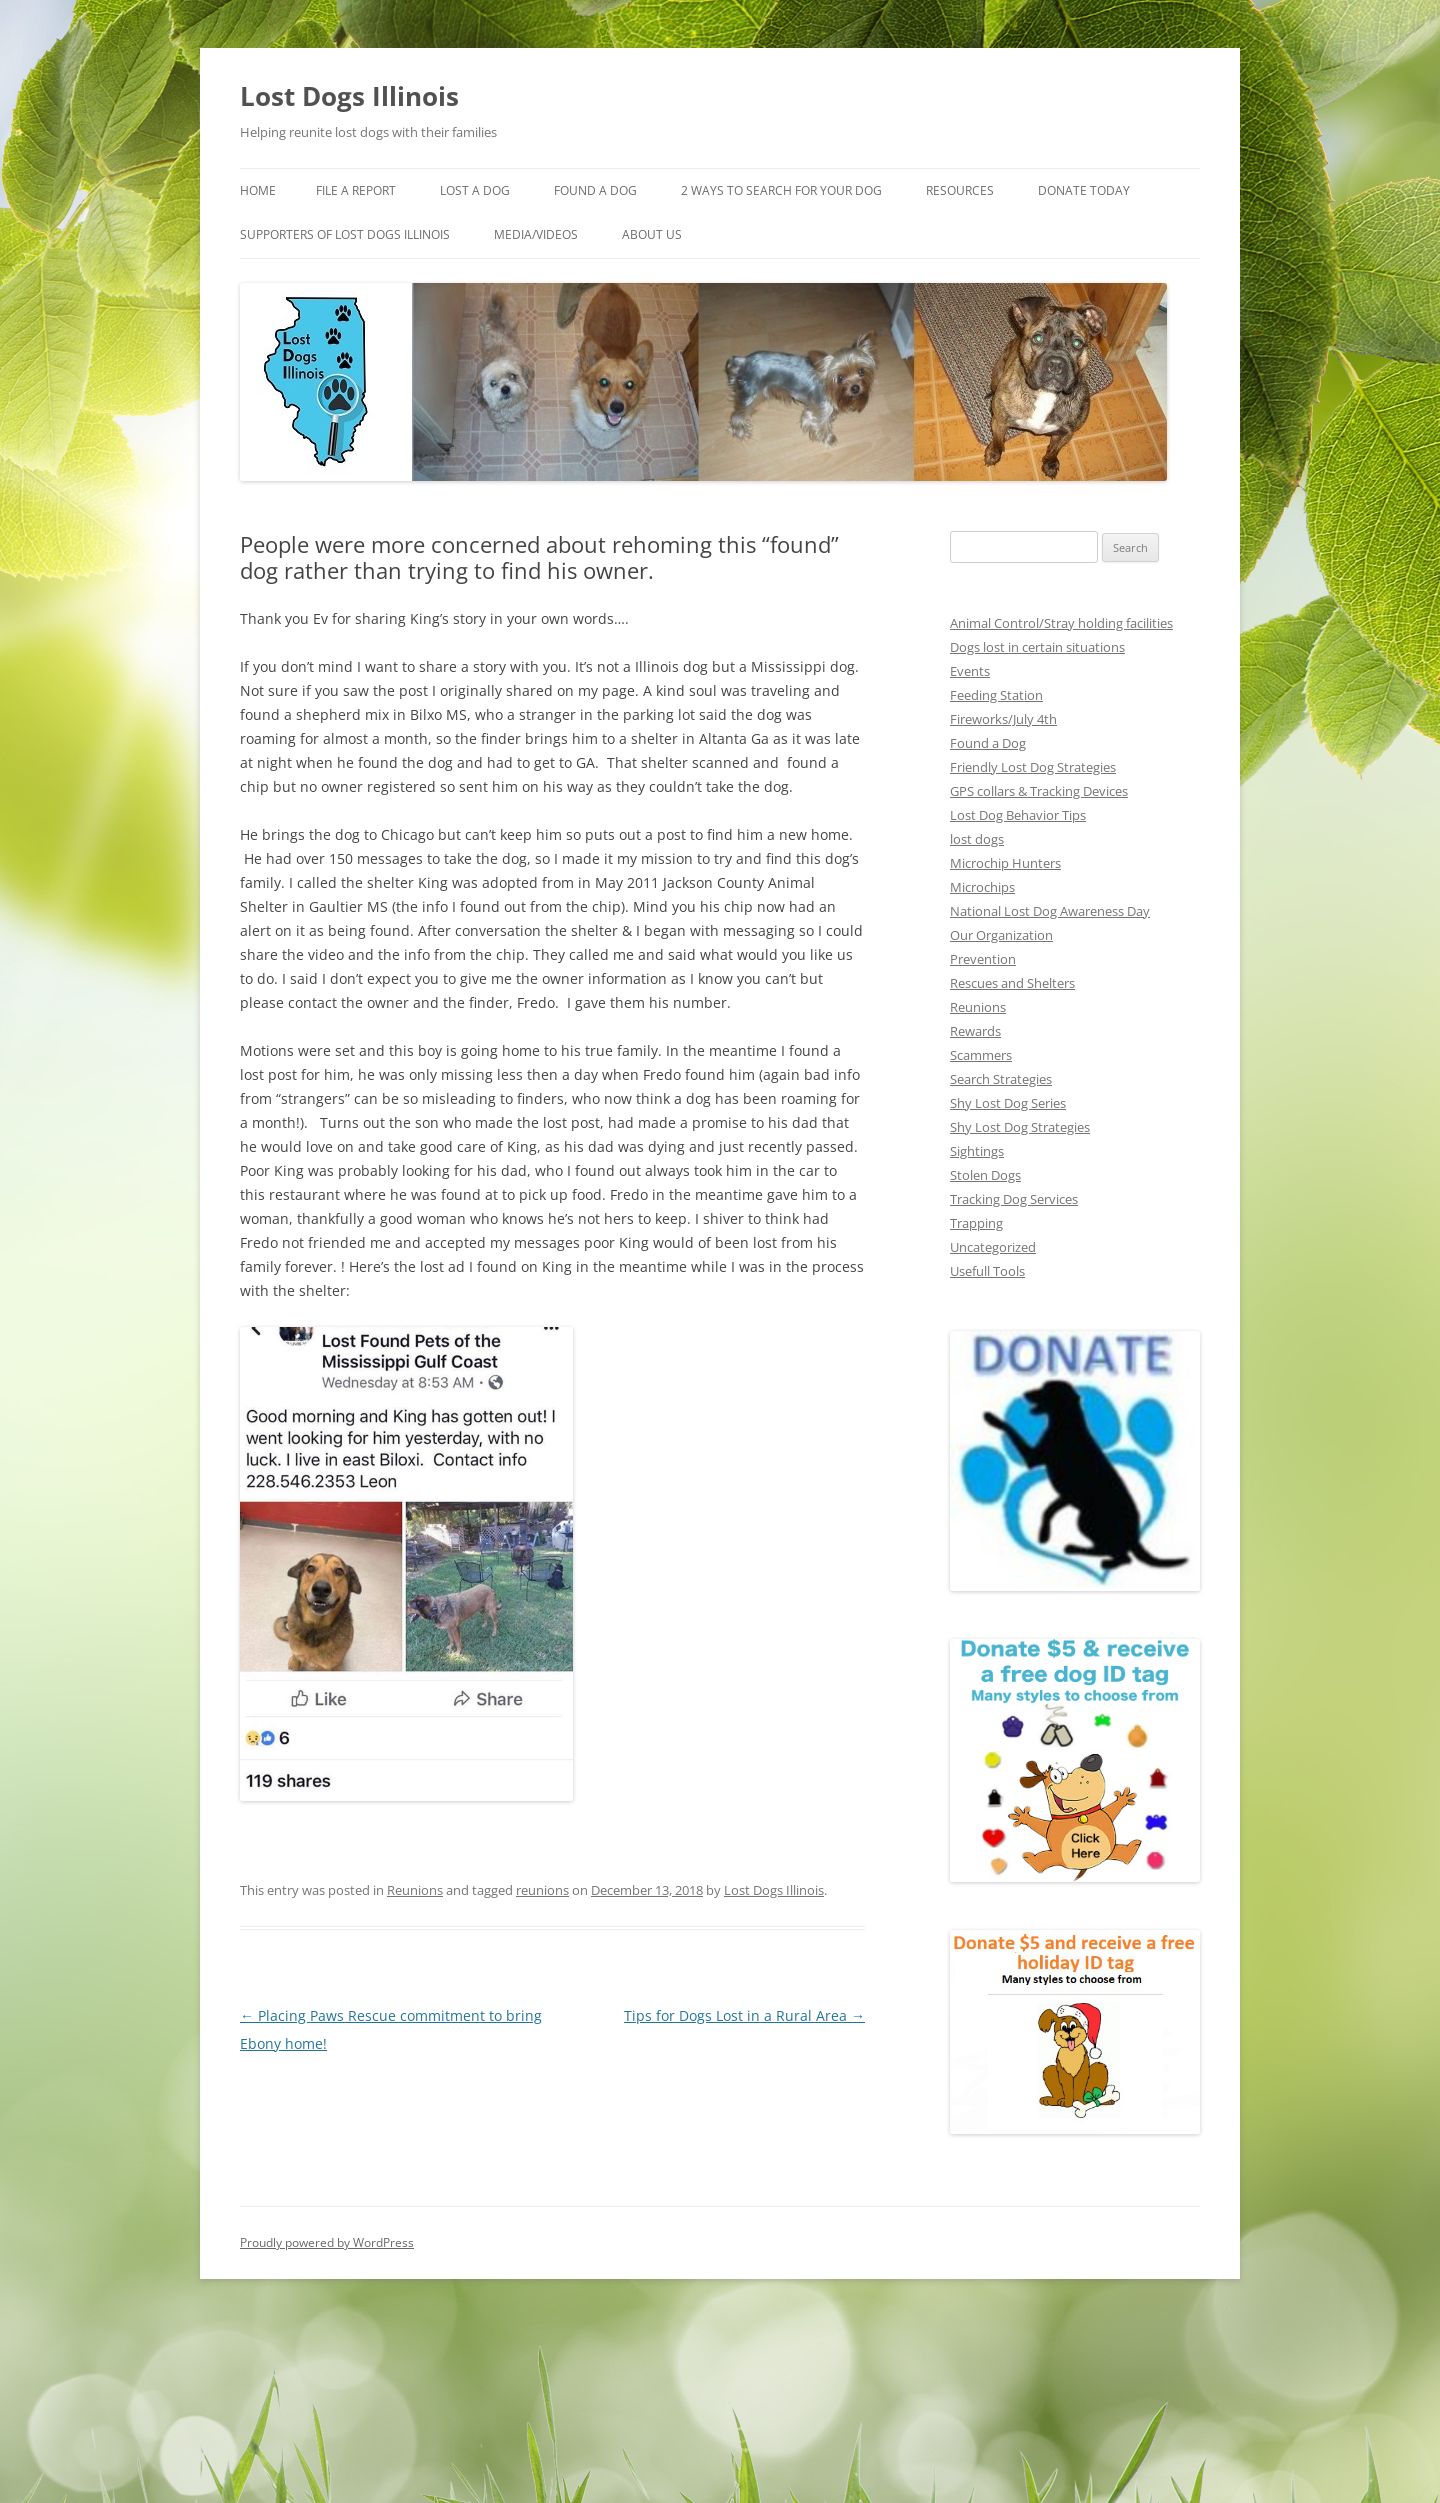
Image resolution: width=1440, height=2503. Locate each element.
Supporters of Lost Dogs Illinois (490, 235)
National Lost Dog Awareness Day (1048, 908)
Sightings (976, 1148)
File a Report (360, 191)
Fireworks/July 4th (1002, 716)
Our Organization (999, 932)
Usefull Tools (986, 1268)
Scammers (981, 1052)
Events (970, 668)
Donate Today (286, 235)
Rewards (975, 1028)
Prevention (981, 956)
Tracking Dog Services (1015, 1196)
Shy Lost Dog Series (1009, 1100)
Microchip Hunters (1002, 860)
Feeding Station (995, 692)
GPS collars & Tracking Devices (1042, 788)
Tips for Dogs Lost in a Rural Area (751, 1992)
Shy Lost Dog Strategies (1020, 1124)
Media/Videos (692, 235)
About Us (809, 235)
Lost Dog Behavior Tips (1017, 812)
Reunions (411, 1865)
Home (258, 191)
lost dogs (976, 836)
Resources (987, 191)
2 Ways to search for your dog (798, 191)
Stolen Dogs (985, 1172)
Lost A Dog (484, 191)
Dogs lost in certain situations (1034, 644)
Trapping (975, 1220)
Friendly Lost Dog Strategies (1032, 764)
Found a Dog (987, 740)
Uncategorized (992, 1244)
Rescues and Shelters (1013, 980)
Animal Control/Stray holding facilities (1057, 620)
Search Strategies (1001, 1076)
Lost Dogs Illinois (348, 96)
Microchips (981, 884)
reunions (536, 1865)
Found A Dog (605, 191)
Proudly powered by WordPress (324, 2242)
